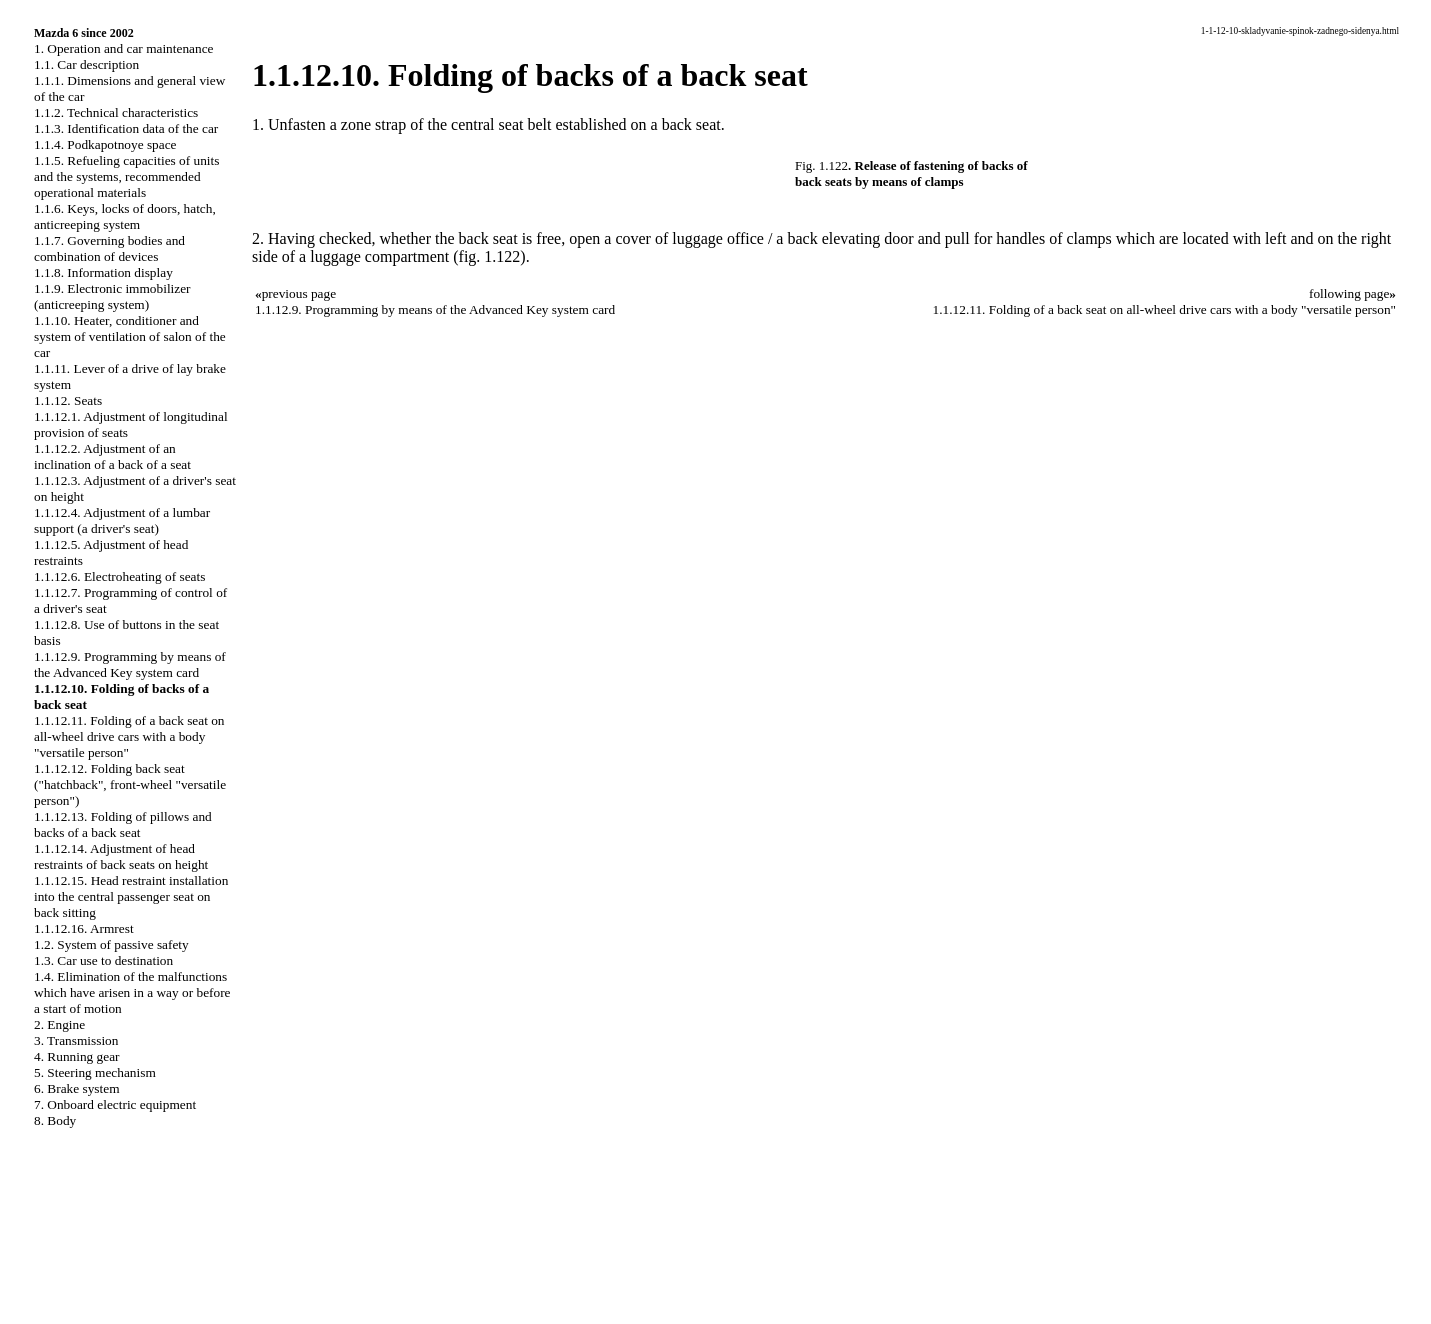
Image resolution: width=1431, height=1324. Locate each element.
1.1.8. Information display (103, 272)
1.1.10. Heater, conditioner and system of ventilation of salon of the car (130, 336)
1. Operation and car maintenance (123, 48)
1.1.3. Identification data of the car (126, 128)
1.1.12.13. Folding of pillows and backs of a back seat (123, 824)
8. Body (55, 1120)
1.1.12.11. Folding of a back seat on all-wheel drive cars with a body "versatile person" (129, 736)
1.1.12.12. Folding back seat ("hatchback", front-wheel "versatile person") (130, 784)
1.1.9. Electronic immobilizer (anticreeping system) (112, 296)
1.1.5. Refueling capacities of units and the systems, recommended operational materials (126, 176)
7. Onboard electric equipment (115, 1104)
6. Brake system (77, 1088)
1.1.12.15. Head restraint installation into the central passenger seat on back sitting (131, 896)
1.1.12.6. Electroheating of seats (119, 576)
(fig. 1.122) (489, 256)
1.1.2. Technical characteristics (116, 112)
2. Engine (59, 1024)
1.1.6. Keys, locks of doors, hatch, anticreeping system (125, 216)
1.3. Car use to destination (103, 960)
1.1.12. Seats (68, 400)
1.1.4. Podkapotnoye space (105, 144)
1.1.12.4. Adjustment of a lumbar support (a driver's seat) (122, 520)
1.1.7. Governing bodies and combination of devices (109, 248)
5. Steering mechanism (95, 1072)
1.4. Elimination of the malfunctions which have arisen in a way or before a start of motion (132, 992)
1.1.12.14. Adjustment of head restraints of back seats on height (121, 856)
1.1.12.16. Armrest (84, 928)
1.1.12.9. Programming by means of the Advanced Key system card (130, 664)
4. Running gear (77, 1056)
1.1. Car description (86, 64)
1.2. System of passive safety (111, 944)
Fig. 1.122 (821, 165)
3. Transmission (76, 1040)
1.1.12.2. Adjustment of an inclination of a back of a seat (112, 456)
